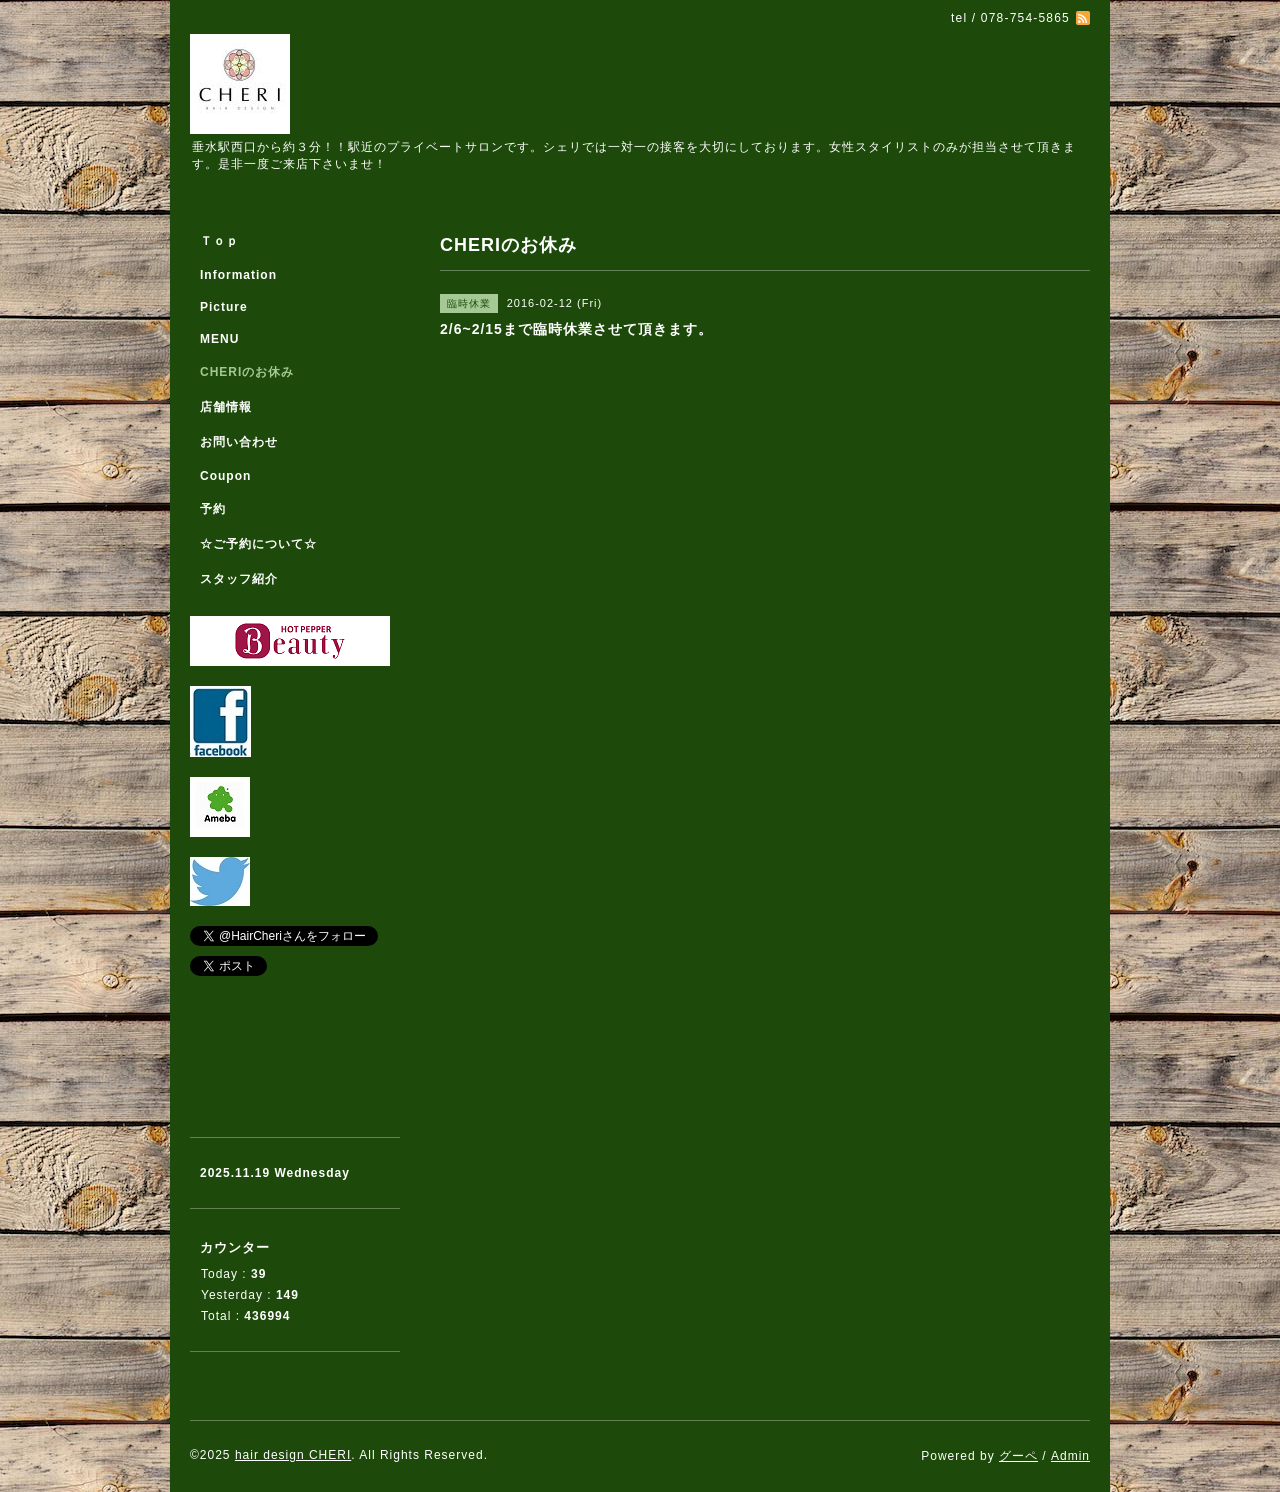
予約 (213, 509)
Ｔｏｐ (219, 241)
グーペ (1018, 1456)
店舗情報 (226, 407)
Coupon (225, 476)
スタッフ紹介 (239, 579)
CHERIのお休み (247, 372)
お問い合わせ (239, 442)
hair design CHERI (293, 1455)
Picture (224, 307)
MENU (219, 339)
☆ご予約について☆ (258, 544)
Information (238, 275)
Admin (1070, 1456)
